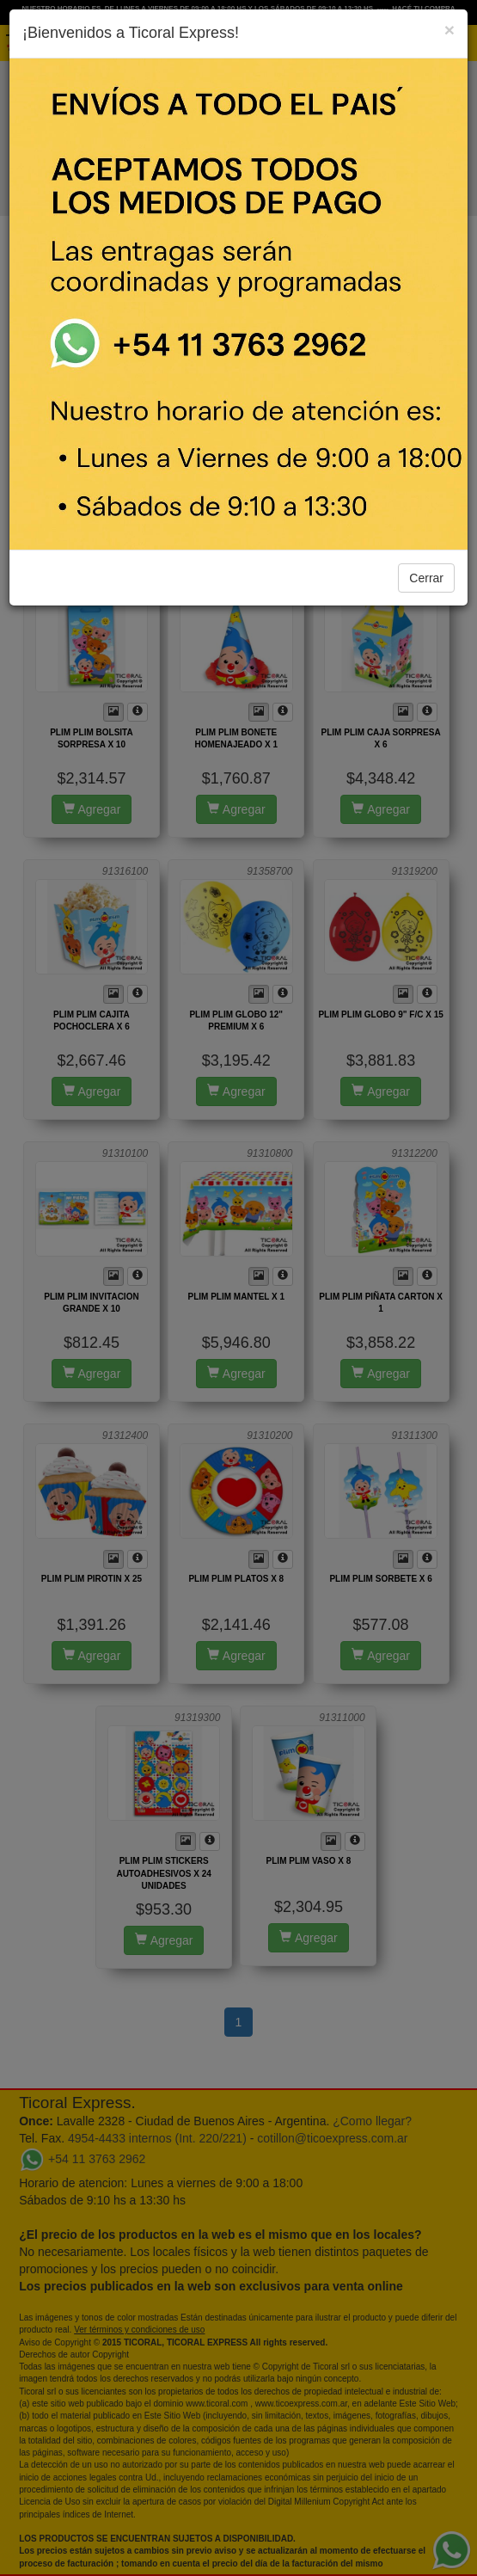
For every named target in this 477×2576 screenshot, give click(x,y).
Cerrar (426, 578)
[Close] (449, 30)
